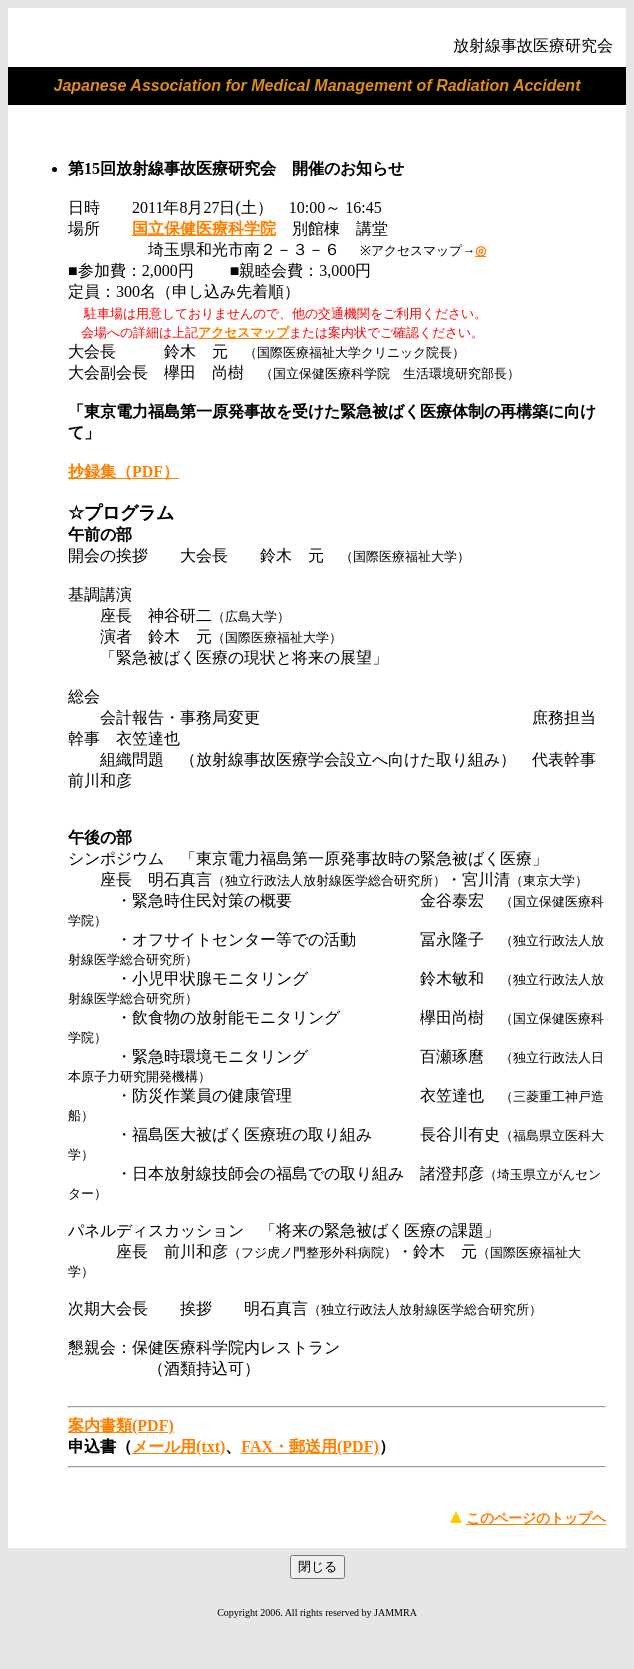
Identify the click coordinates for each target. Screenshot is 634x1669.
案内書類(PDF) (121, 1425)
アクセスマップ (243, 332)
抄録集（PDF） (123, 471)
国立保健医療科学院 (204, 228)
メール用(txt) (178, 1446)
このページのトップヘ (536, 1518)
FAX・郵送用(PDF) (309, 1446)
